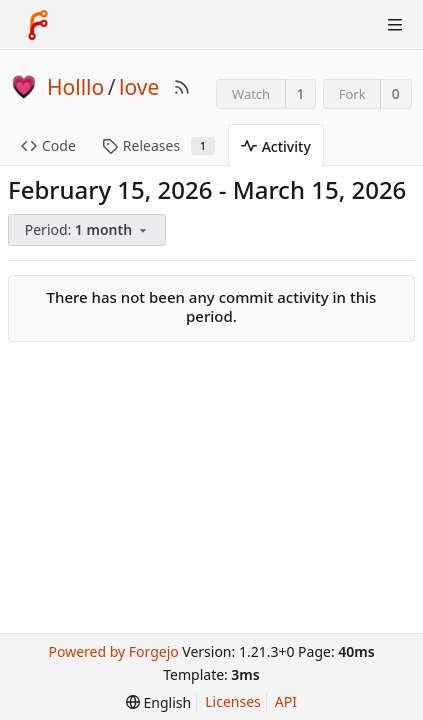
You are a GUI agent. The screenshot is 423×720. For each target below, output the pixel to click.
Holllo (75, 87)
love (139, 87)
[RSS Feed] (182, 87)
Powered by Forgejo (113, 651)
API (286, 701)
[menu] (89, 230)
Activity (276, 146)
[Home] (38, 25)
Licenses (233, 701)
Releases (158, 145)
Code (48, 145)
